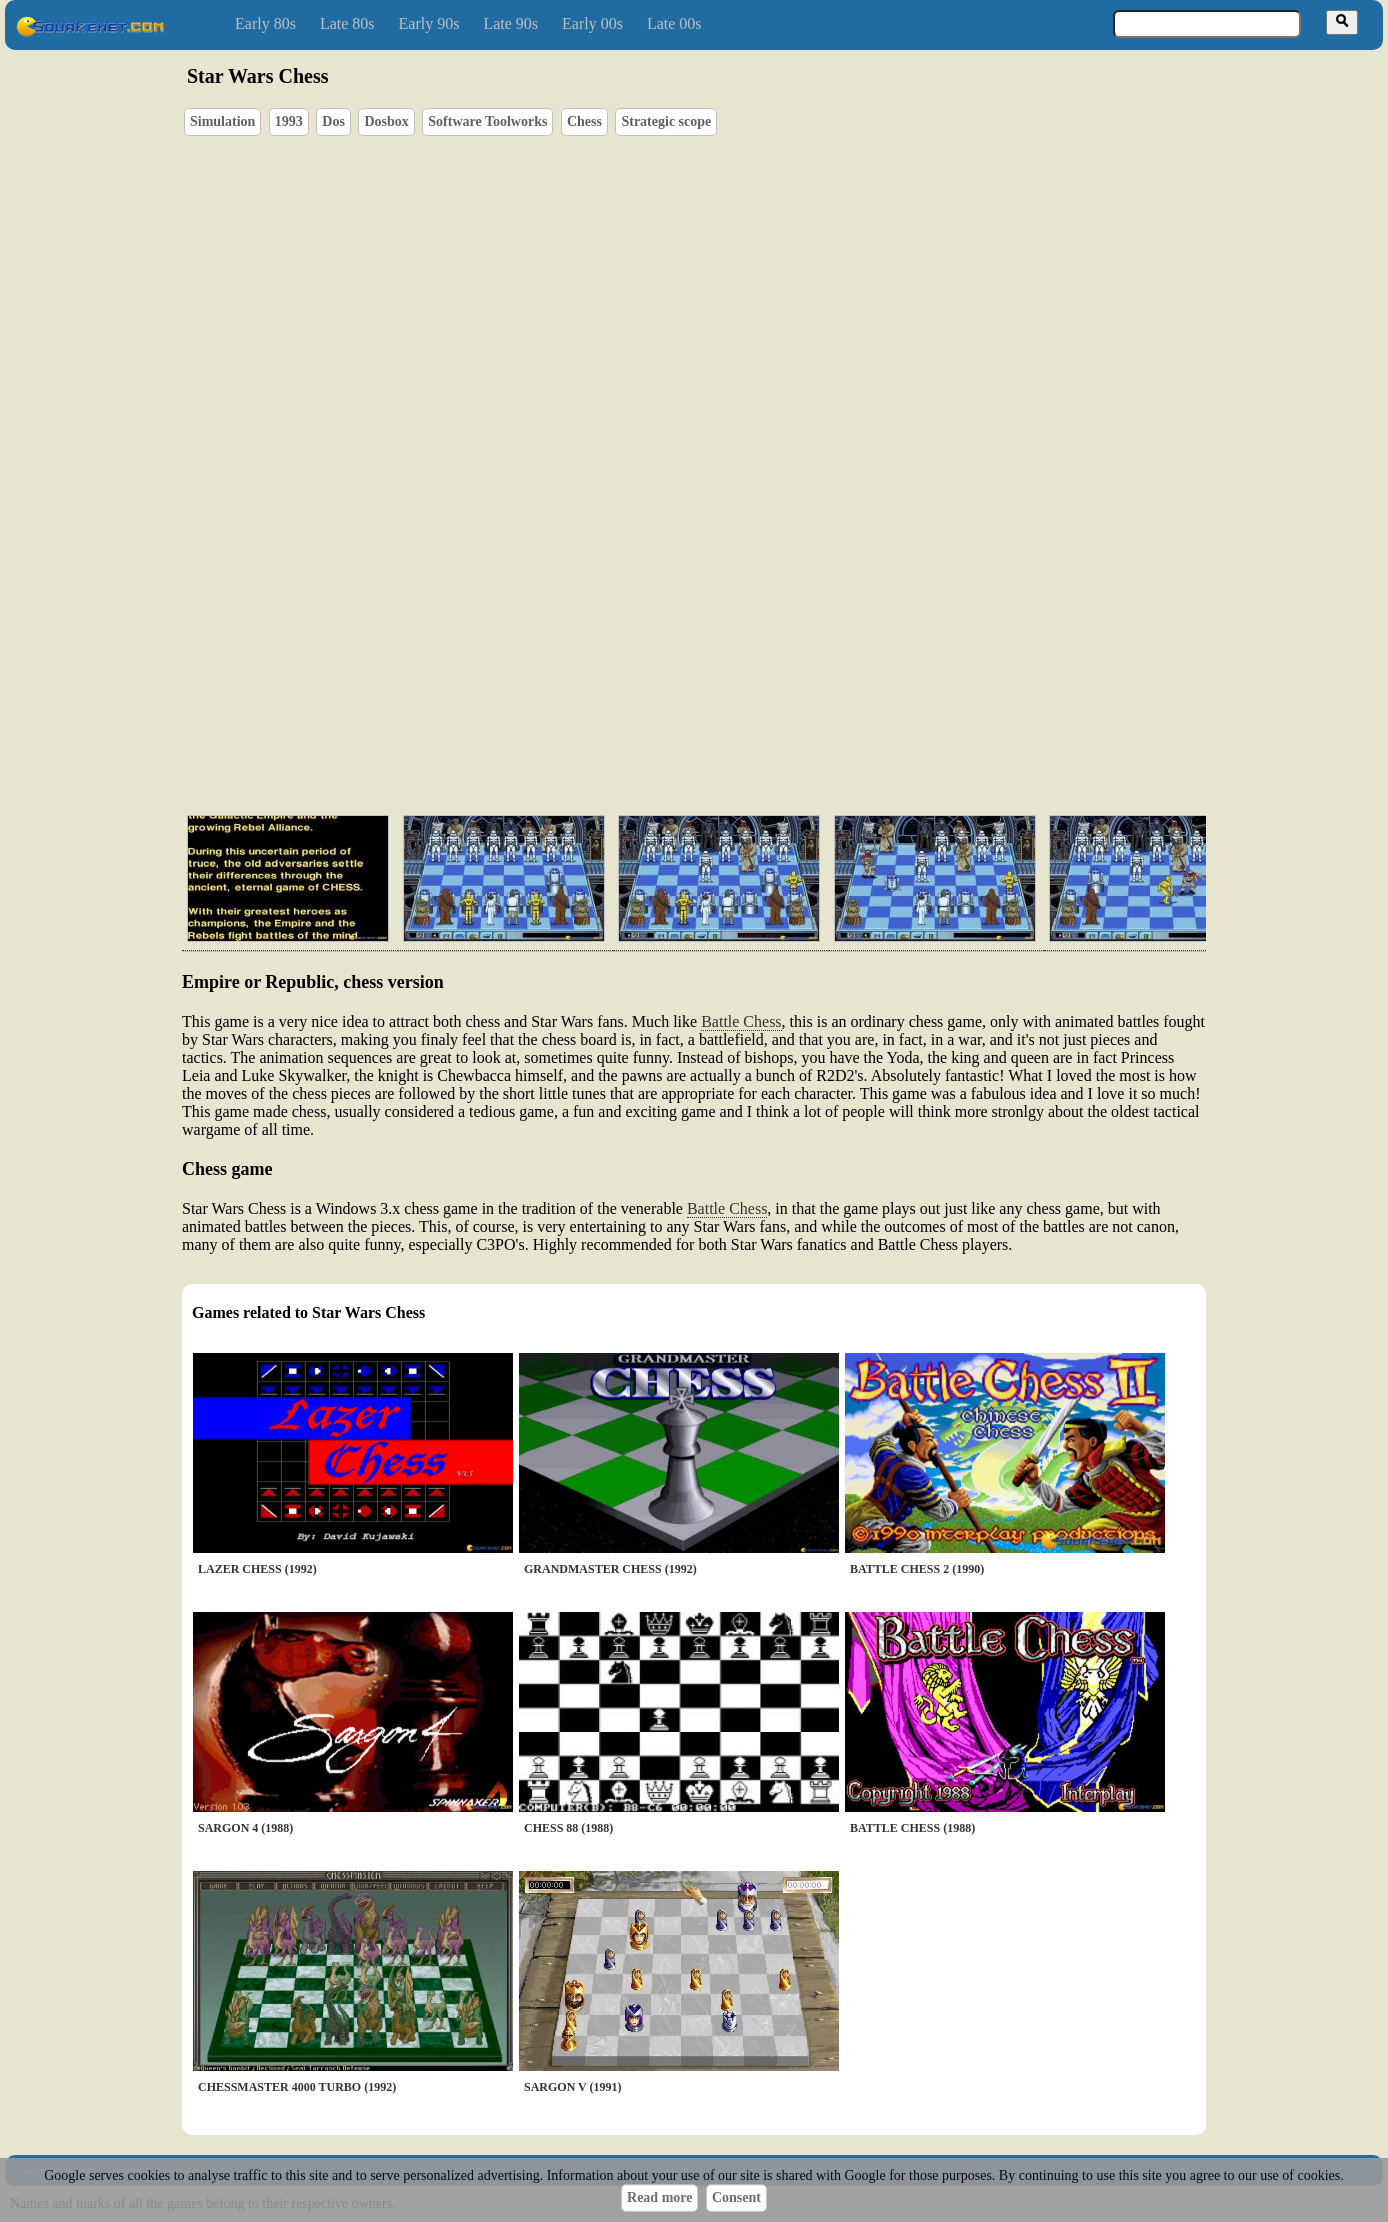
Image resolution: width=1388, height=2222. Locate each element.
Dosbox (386, 121)
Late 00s (674, 23)
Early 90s (429, 23)
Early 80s (265, 23)
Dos (333, 121)
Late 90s (510, 23)
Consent (736, 2197)
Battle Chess (741, 1021)
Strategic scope (666, 121)
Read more (659, 2197)
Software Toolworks (487, 121)
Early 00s (592, 23)
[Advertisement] (751, 705)
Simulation (222, 121)
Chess (584, 121)
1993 (289, 121)
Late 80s (347, 23)
